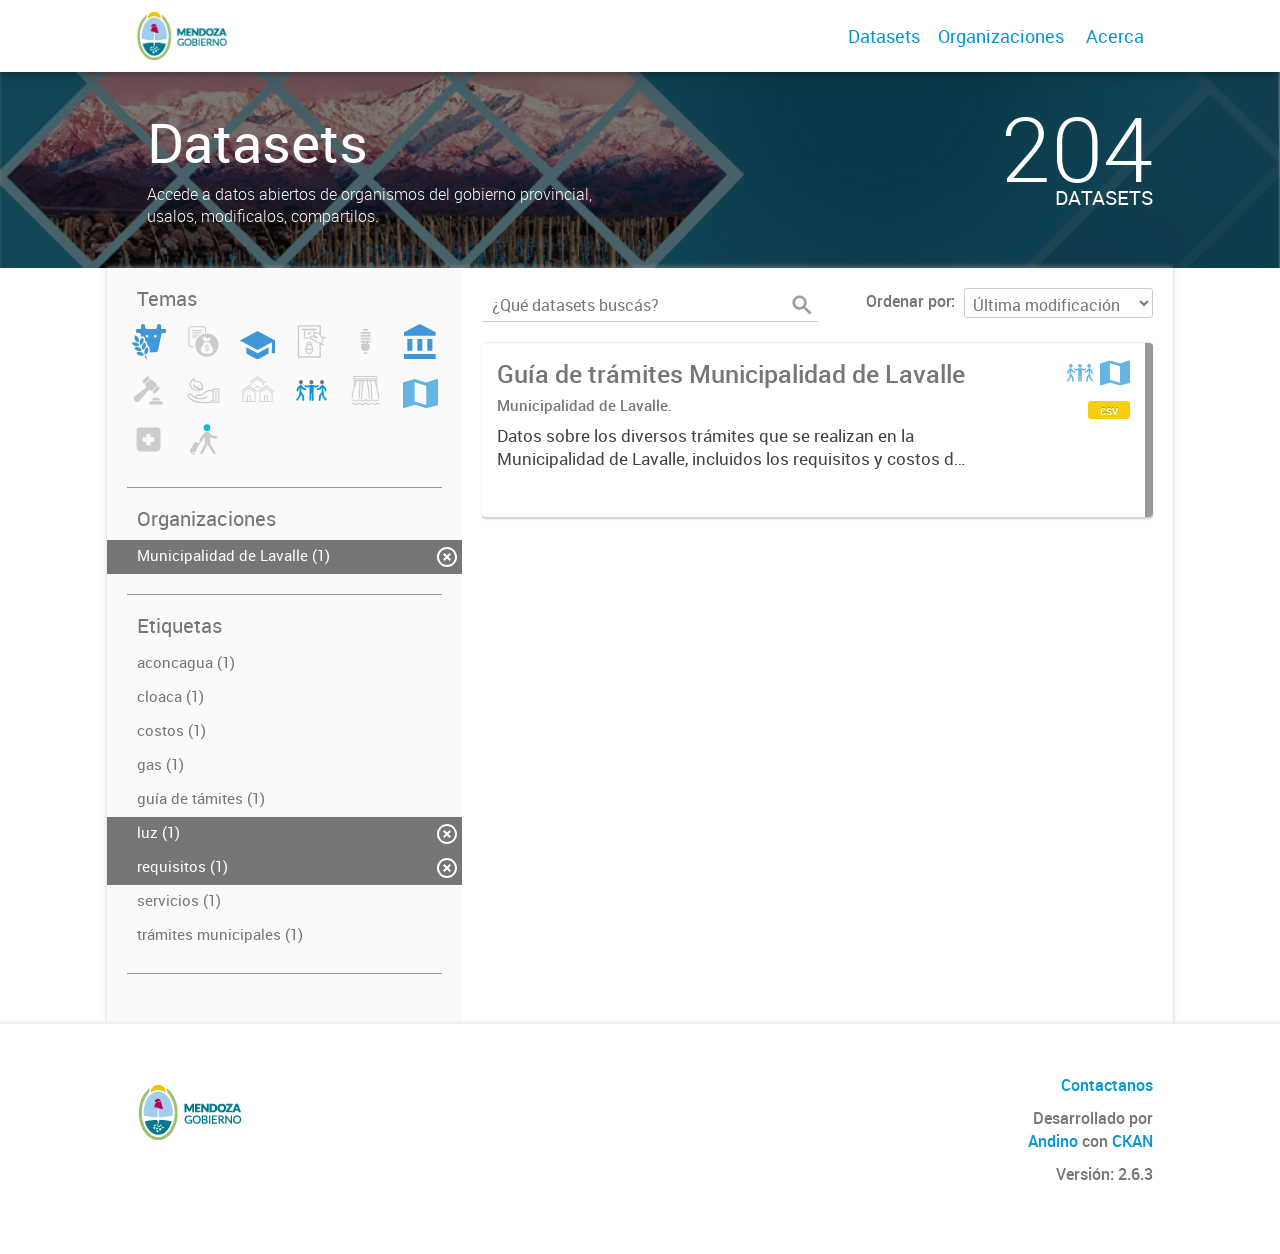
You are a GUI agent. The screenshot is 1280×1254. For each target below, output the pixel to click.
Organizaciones (1001, 36)
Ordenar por (908, 301)
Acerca (1115, 36)
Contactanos (1107, 1085)
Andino (1053, 1141)
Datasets (884, 36)
